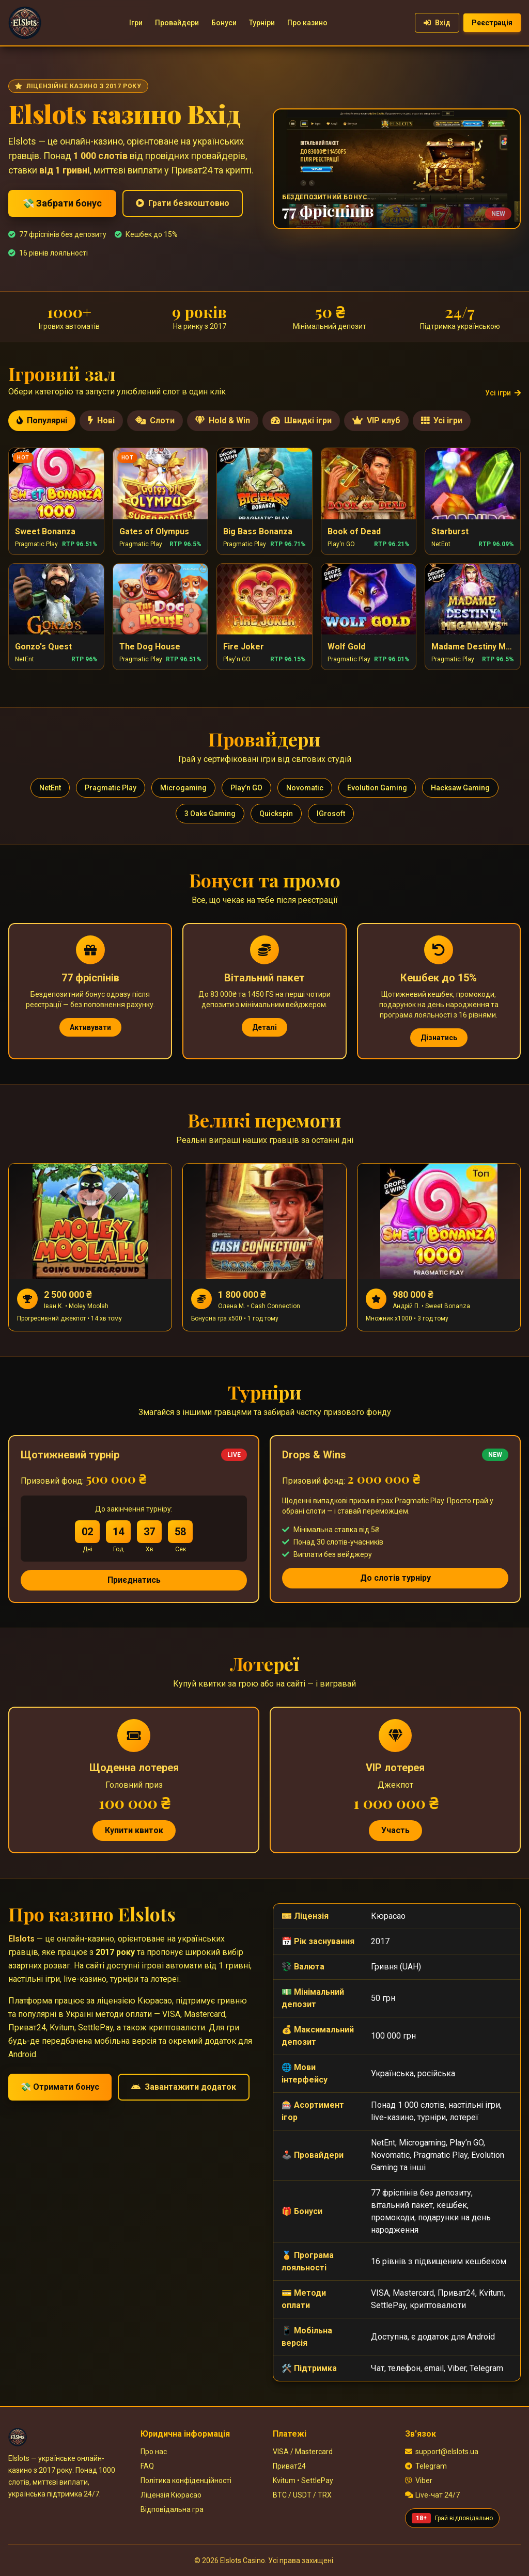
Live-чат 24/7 (432, 2495)
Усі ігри (503, 393)
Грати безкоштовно (182, 203)
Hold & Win (222, 420)
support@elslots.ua (441, 2451)
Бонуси (224, 23)
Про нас (154, 2451)
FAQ (147, 2466)
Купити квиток (134, 1830)
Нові (101, 420)
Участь (395, 1830)
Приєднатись (134, 1580)
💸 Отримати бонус (60, 2087)
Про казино (307, 23)
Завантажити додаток (183, 2087)
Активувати (90, 1027)
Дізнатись (439, 1037)
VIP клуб (376, 420)
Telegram (426, 2466)
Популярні (42, 420)
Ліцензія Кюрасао (171, 2495)
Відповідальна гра (172, 2509)
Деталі (264, 1027)
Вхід (437, 23)
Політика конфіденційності (186, 2480)
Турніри (262, 23)
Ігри (136, 23)
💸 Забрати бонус (62, 203)
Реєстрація (492, 23)
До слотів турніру (395, 1578)
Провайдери (177, 23)
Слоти (155, 420)
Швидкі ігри (301, 420)
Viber (418, 2480)
